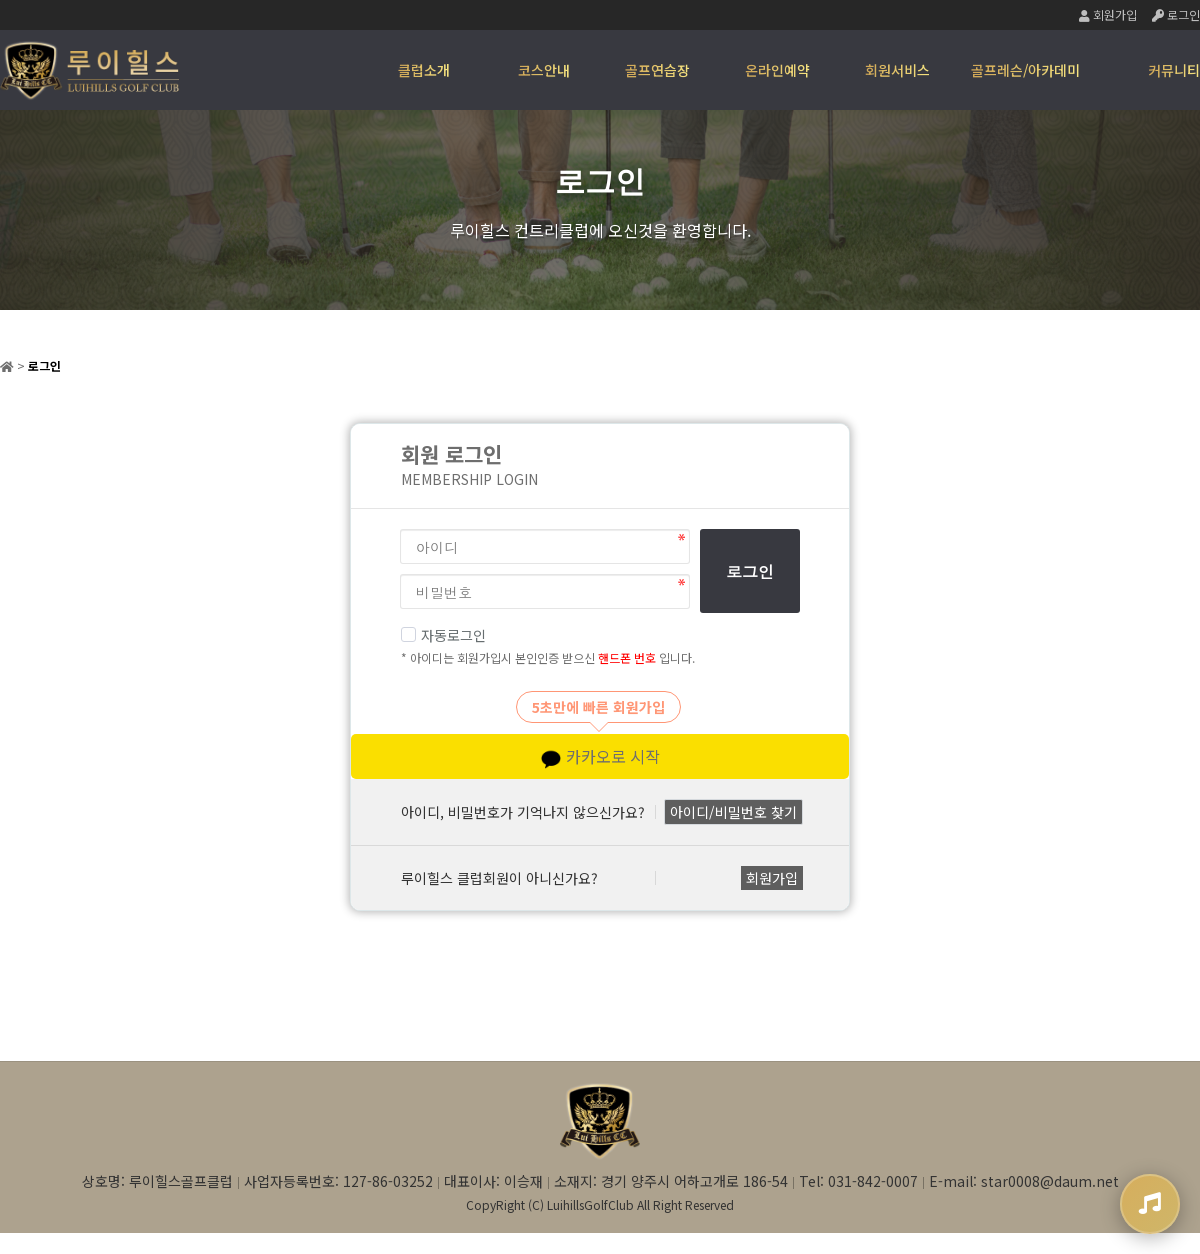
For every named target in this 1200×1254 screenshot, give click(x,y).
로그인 (1176, 14)
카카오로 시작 (600, 756)
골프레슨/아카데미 (1025, 70)
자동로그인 (443, 635)
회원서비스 (897, 70)
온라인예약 (777, 70)
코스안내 (544, 70)
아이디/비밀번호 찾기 (733, 812)
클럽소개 (424, 70)
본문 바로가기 (0, 0)
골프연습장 (657, 70)
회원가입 (1108, 14)
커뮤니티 (1174, 70)
